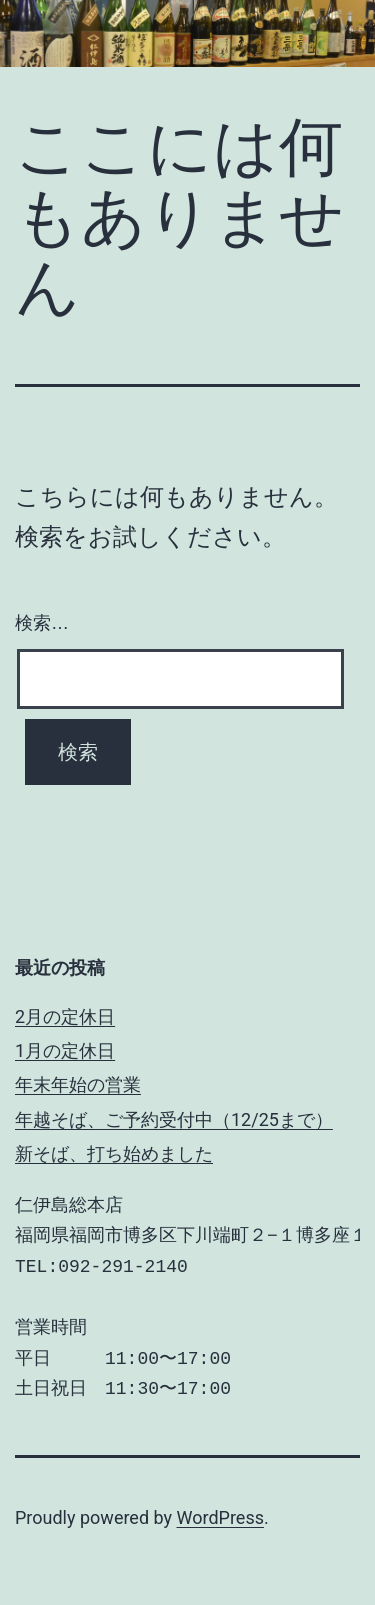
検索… (42, 623)
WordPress (220, 1517)
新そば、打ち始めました (114, 1153)
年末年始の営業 (78, 1084)
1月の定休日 (65, 1050)
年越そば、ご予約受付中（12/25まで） (174, 1119)
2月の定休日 (65, 1016)
